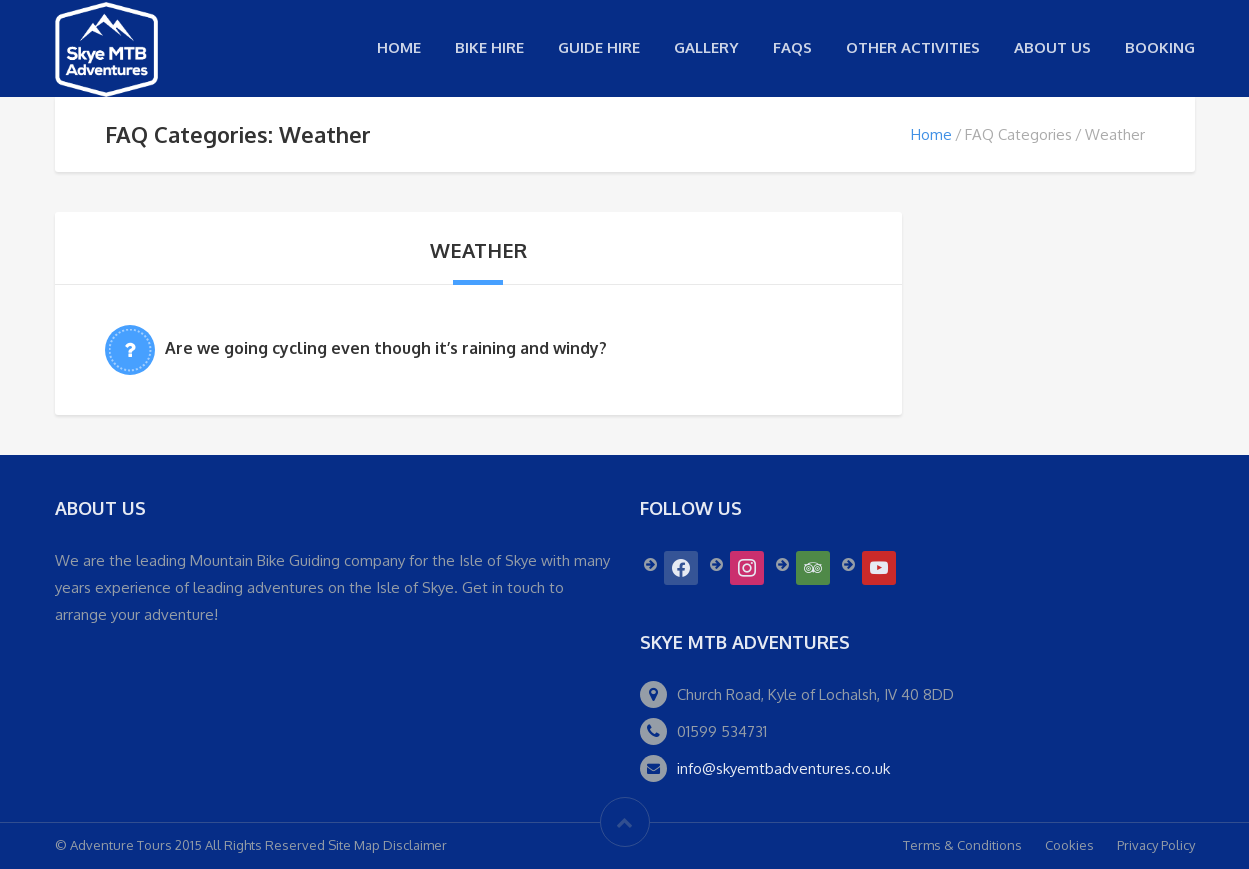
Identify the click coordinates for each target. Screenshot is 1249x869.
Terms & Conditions (962, 845)
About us (1052, 47)
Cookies (1069, 845)
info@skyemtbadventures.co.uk (783, 768)
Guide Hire (599, 47)
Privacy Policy (1156, 845)
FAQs (792, 47)
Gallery (706, 47)
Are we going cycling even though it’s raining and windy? (386, 348)
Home (399, 47)
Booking (1160, 47)
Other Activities (913, 47)
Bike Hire (489, 47)
